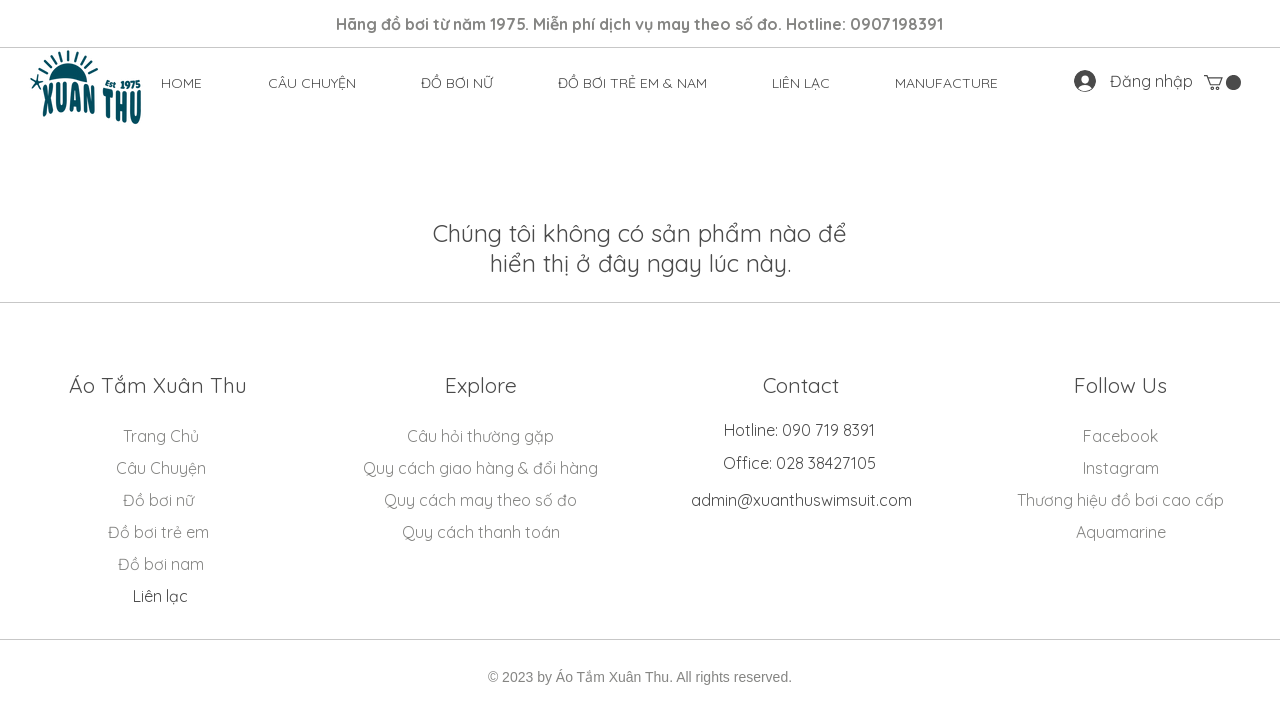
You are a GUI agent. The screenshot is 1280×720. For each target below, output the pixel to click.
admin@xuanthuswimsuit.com (801, 500)
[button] (457, 83)
